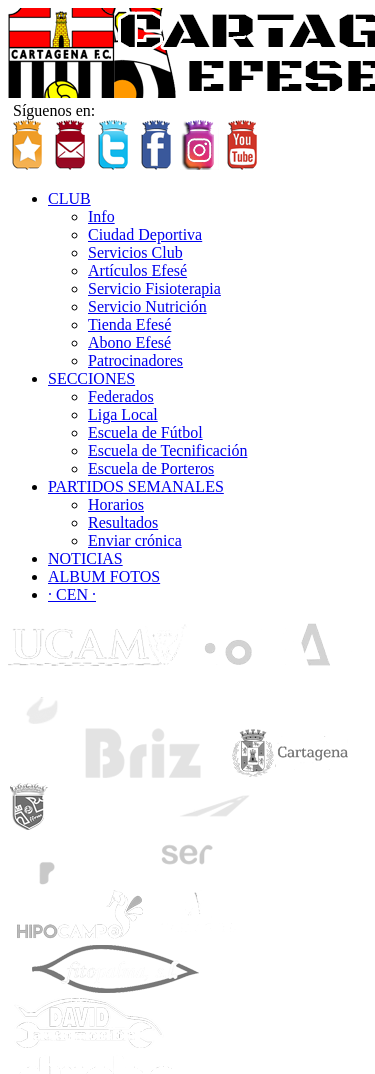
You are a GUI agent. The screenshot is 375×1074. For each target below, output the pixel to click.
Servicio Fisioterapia (154, 288)
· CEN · (72, 594)
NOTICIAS (85, 558)
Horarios (116, 504)
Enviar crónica (135, 540)
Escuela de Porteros (151, 468)
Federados (121, 396)
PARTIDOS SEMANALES (136, 486)
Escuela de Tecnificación (167, 450)
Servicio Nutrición (147, 306)
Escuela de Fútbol (145, 432)
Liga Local (123, 414)
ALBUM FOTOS (104, 576)
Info (101, 216)
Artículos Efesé (137, 270)
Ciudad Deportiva (145, 234)
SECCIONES (91, 378)
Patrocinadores (135, 360)
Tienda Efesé (129, 324)
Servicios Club (135, 252)
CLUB (69, 198)
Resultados (123, 522)
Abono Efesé (129, 342)
